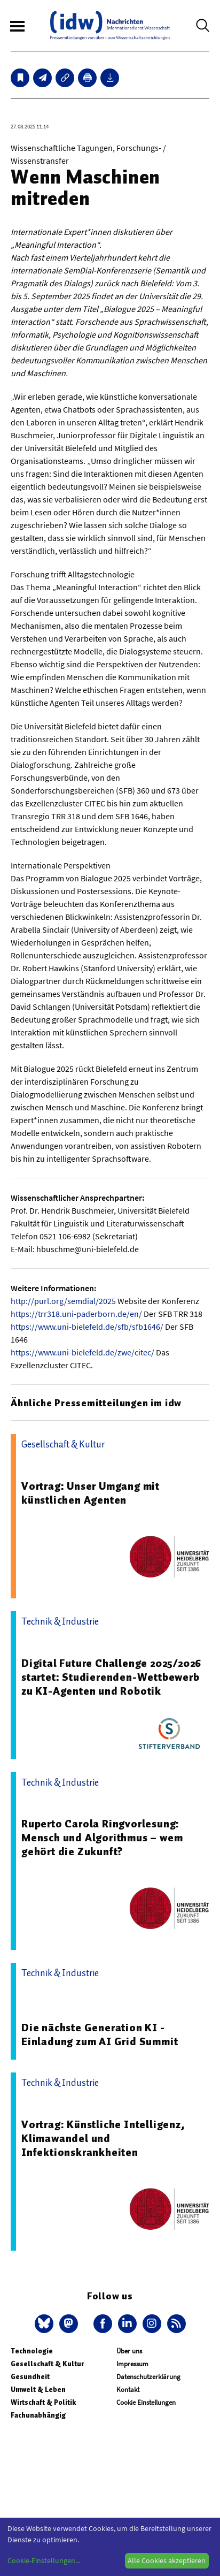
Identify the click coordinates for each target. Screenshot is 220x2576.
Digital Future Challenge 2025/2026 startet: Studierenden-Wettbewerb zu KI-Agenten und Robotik (111, 1677)
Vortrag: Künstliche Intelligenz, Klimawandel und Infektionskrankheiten (103, 2138)
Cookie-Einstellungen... (43, 2560)
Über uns (129, 2351)
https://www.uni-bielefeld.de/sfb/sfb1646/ (87, 1326)
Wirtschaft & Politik (43, 2402)
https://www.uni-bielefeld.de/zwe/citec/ (82, 1352)
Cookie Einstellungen (146, 2402)
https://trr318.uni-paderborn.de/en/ (76, 1313)
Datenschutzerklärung (148, 2376)
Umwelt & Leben (38, 2389)
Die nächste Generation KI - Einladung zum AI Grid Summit (99, 2034)
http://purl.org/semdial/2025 (63, 1300)
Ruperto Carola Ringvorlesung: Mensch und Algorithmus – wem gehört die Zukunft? (102, 1837)
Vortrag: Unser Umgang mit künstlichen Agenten (90, 1493)
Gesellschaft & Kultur (47, 2364)
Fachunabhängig (38, 2415)
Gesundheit (30, 2377)
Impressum (132, 2363)
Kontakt (127, 2389)
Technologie (32, 2351)
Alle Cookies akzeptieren (167, 2560)
